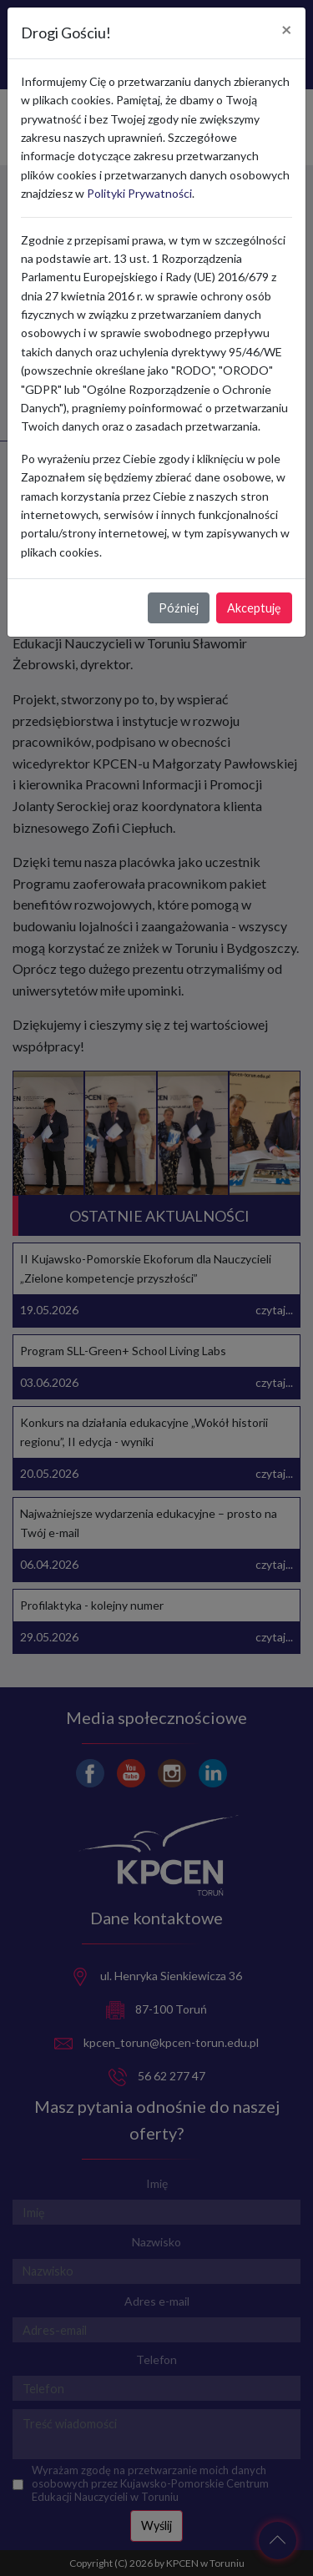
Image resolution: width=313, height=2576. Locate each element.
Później (179, 608)
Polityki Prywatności (139, 193)
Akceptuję (254, 608)
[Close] (286, 30)
